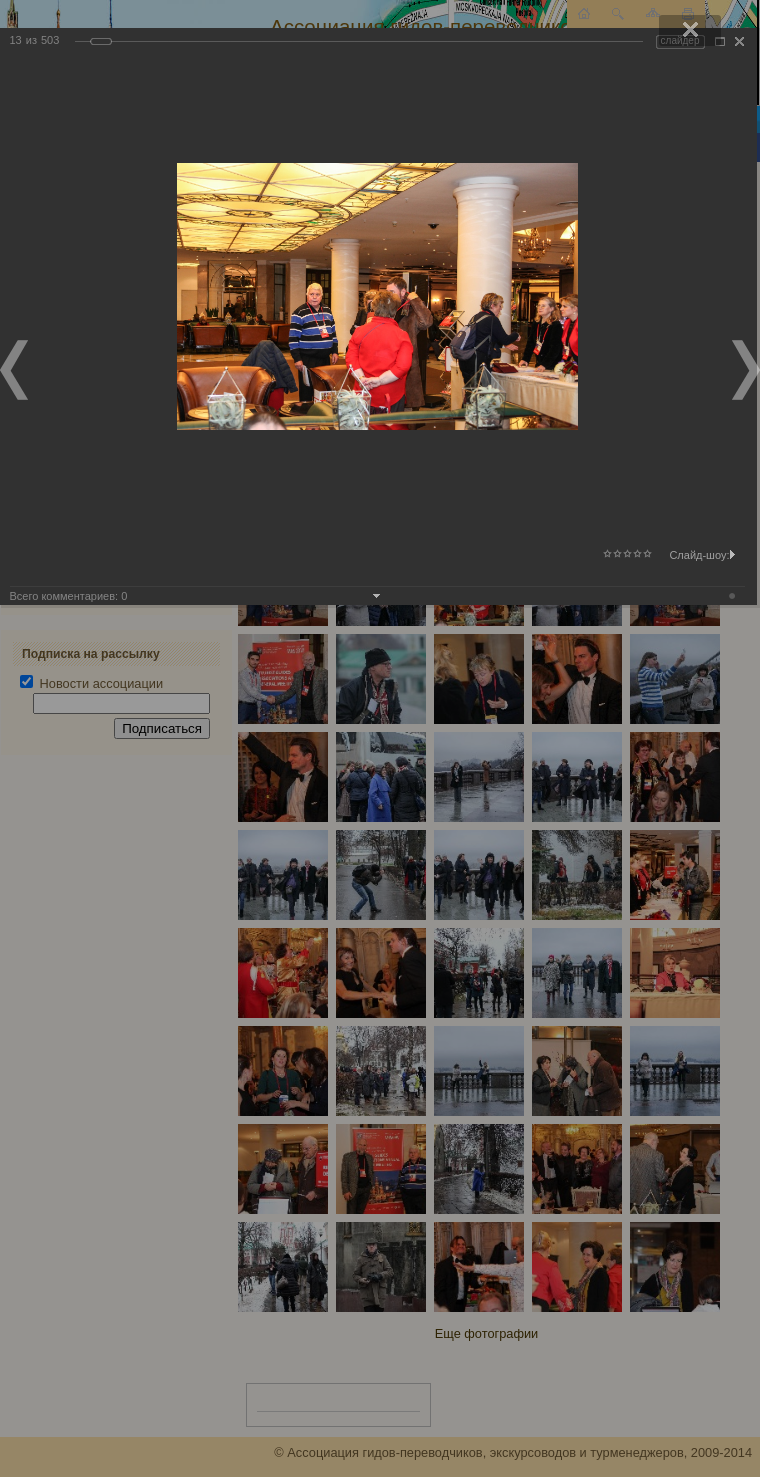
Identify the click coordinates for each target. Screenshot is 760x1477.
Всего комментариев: (69, 596)
